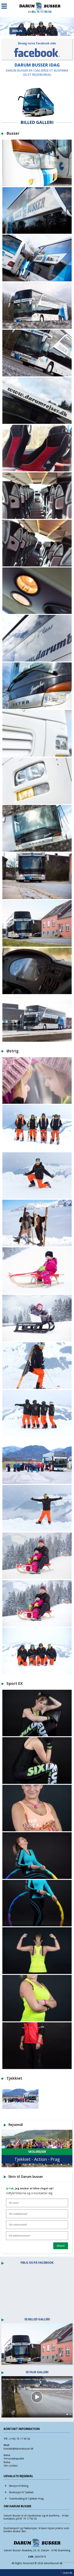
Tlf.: (6, 2438)
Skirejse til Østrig (18, 2485)
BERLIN (17, 31)
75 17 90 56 (30, 2518)
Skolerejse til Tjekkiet (21, 2492)
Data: (7, 2455)
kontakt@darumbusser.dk (18, 2448)
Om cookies (11, 2465)
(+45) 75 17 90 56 (20, 2438)
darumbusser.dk (53, 2563)
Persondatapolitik (14, 2458)
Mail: (7, 2445)
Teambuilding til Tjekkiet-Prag (26, 2498)
